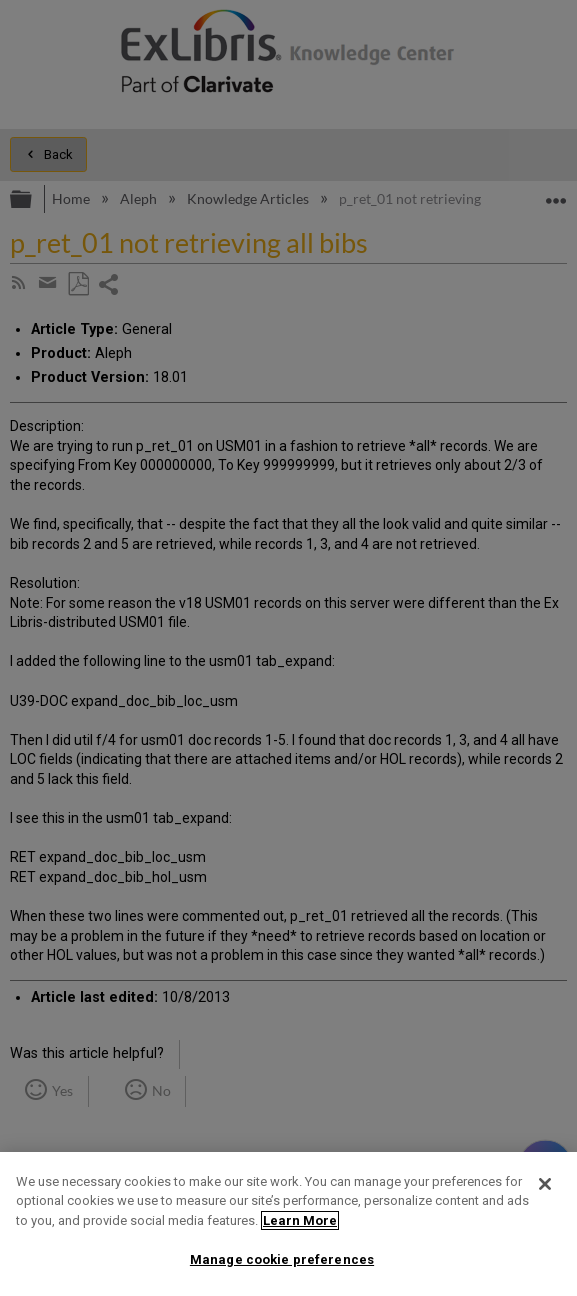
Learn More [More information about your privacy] (300, 1220)
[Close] (545, 1184)
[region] (288, 1224)
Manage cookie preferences (282, 1259)
